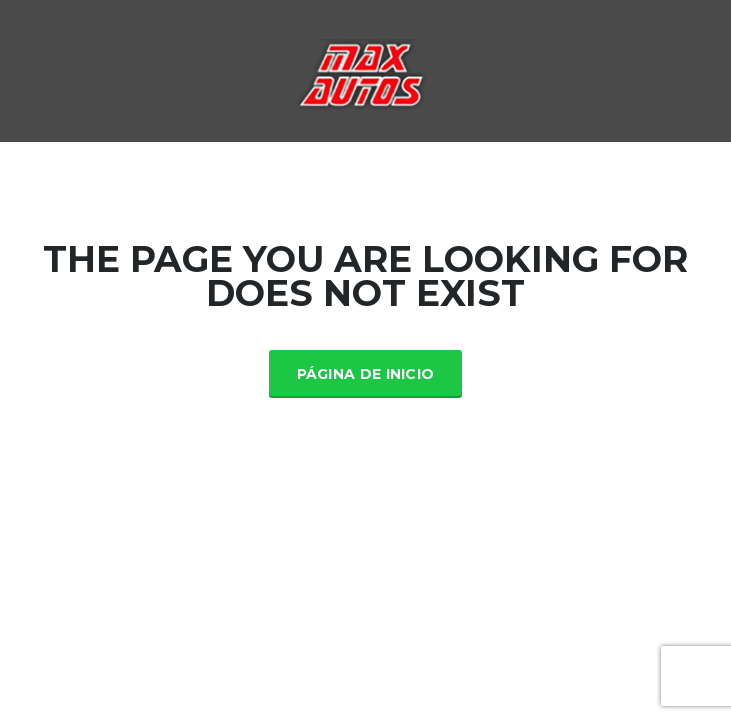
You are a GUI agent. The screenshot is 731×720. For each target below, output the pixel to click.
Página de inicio (366, 374)
